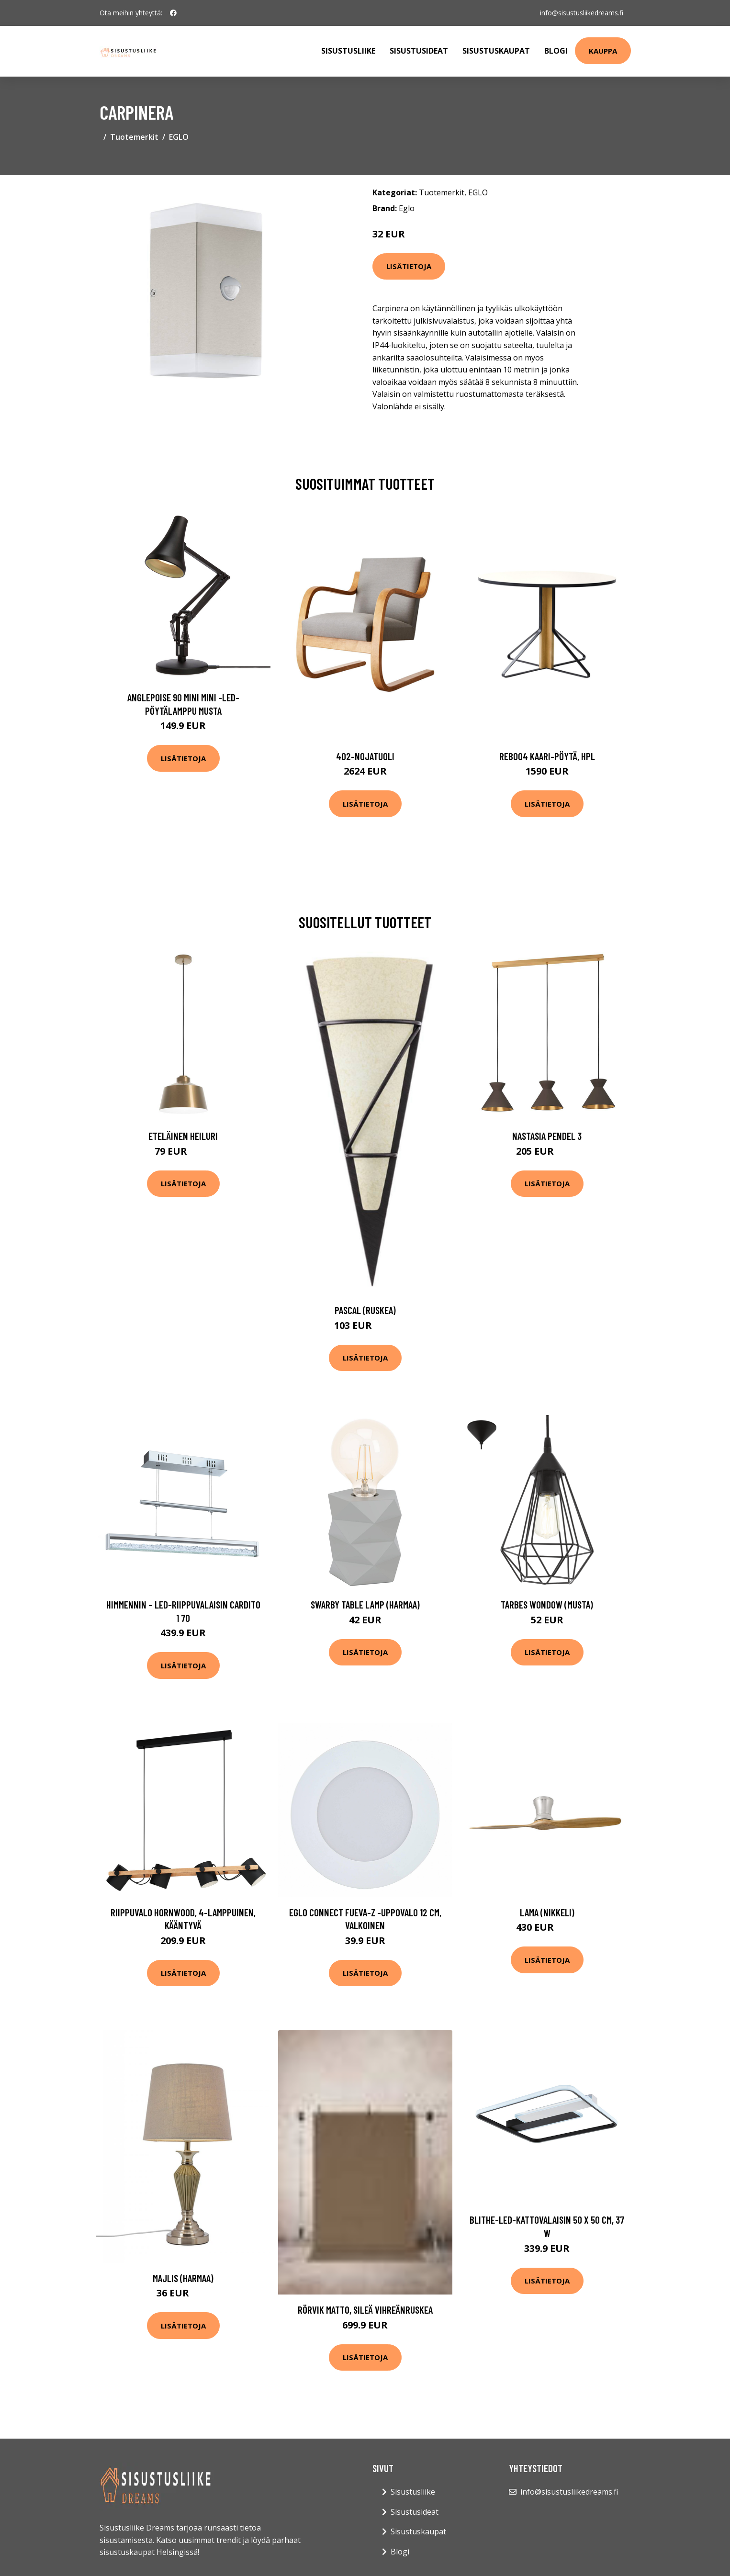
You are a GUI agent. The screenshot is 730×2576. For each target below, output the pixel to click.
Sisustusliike (348, 50)
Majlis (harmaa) (183, 2278)
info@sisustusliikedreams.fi (581, 12)
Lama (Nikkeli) (547, 1912)
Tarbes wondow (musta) (547, 1604)
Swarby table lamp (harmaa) (365, 1604)
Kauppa (603, 51)
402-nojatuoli (365, 756)
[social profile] (173, 13)
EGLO (179, 137)
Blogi (556, 50)
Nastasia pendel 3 (547, 1136)
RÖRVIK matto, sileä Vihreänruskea (365, 2310)
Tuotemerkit (134, 137)
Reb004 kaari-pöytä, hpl (547, 756)
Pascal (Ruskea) (365, 1310)
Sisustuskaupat (496, 50)
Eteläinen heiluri (183, 1136)
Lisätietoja (408, 266)
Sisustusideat (419, 50)
